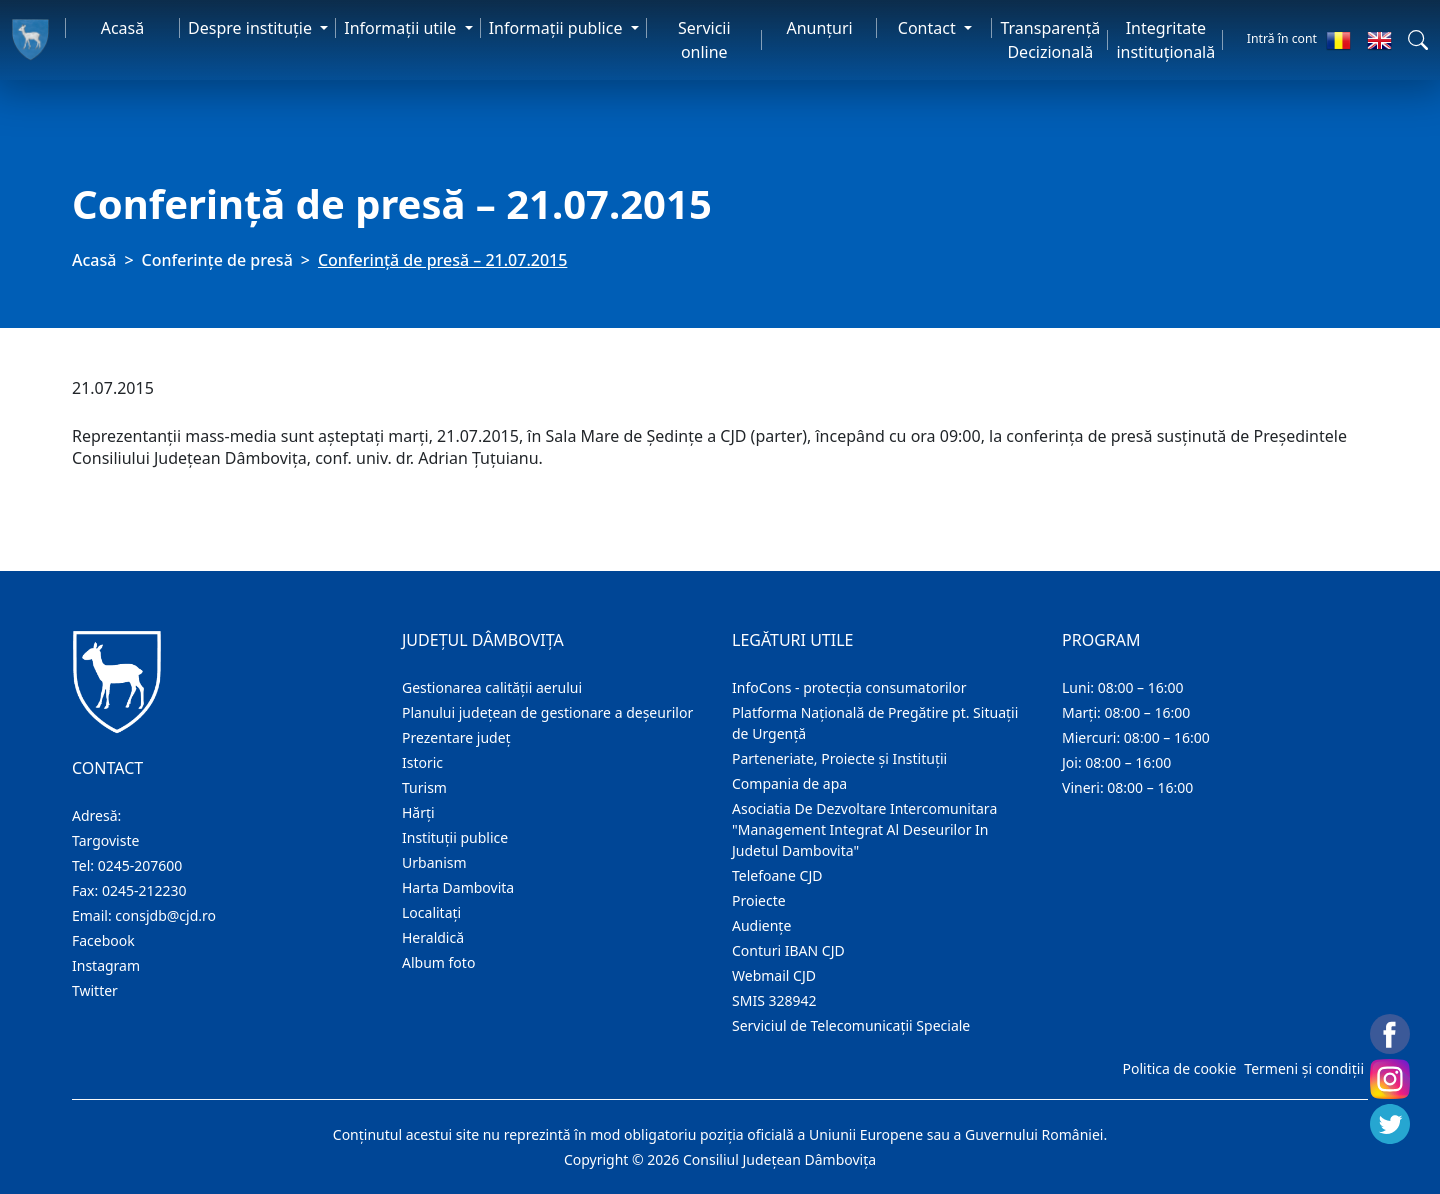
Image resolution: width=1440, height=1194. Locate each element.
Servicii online (704, 40)
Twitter (95, 990)
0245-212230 (144, 890)
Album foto (438, 962)
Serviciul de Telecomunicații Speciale (851, 1025)
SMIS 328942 (774, 1000)
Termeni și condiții (1304, 1068)
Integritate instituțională (1165, 40)
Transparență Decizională (1050, 40)
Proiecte (759, 900)
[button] (1418, 40)
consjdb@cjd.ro (165, 915)
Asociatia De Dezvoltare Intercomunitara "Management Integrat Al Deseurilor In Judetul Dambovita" (864, 829)
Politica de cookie (1179, 1068)
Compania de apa (789, 783)
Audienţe (761, 925)
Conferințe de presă (217, 260)
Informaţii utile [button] (402, 28)
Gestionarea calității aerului (492, 687)
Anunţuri (819, 28)
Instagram (106, 965)
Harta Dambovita (458, 887)
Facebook (103, 940)
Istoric (422, 762)
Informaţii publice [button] (558, 28)
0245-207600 (140, 865)
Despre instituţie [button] (252, 28)
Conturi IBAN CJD (788, 950)
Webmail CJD (774, 975)
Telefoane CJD (777, 875)
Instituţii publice (455, 837)
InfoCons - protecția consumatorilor (849, 687)
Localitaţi (431, 912)
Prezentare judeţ (456, 737)
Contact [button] (929, 28)
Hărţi (418, 812)
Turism (424, 787)
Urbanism (434, 862)
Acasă (123, 28)
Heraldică (433, 937)
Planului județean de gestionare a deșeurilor (547, 712)
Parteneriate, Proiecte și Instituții (839, 758)
